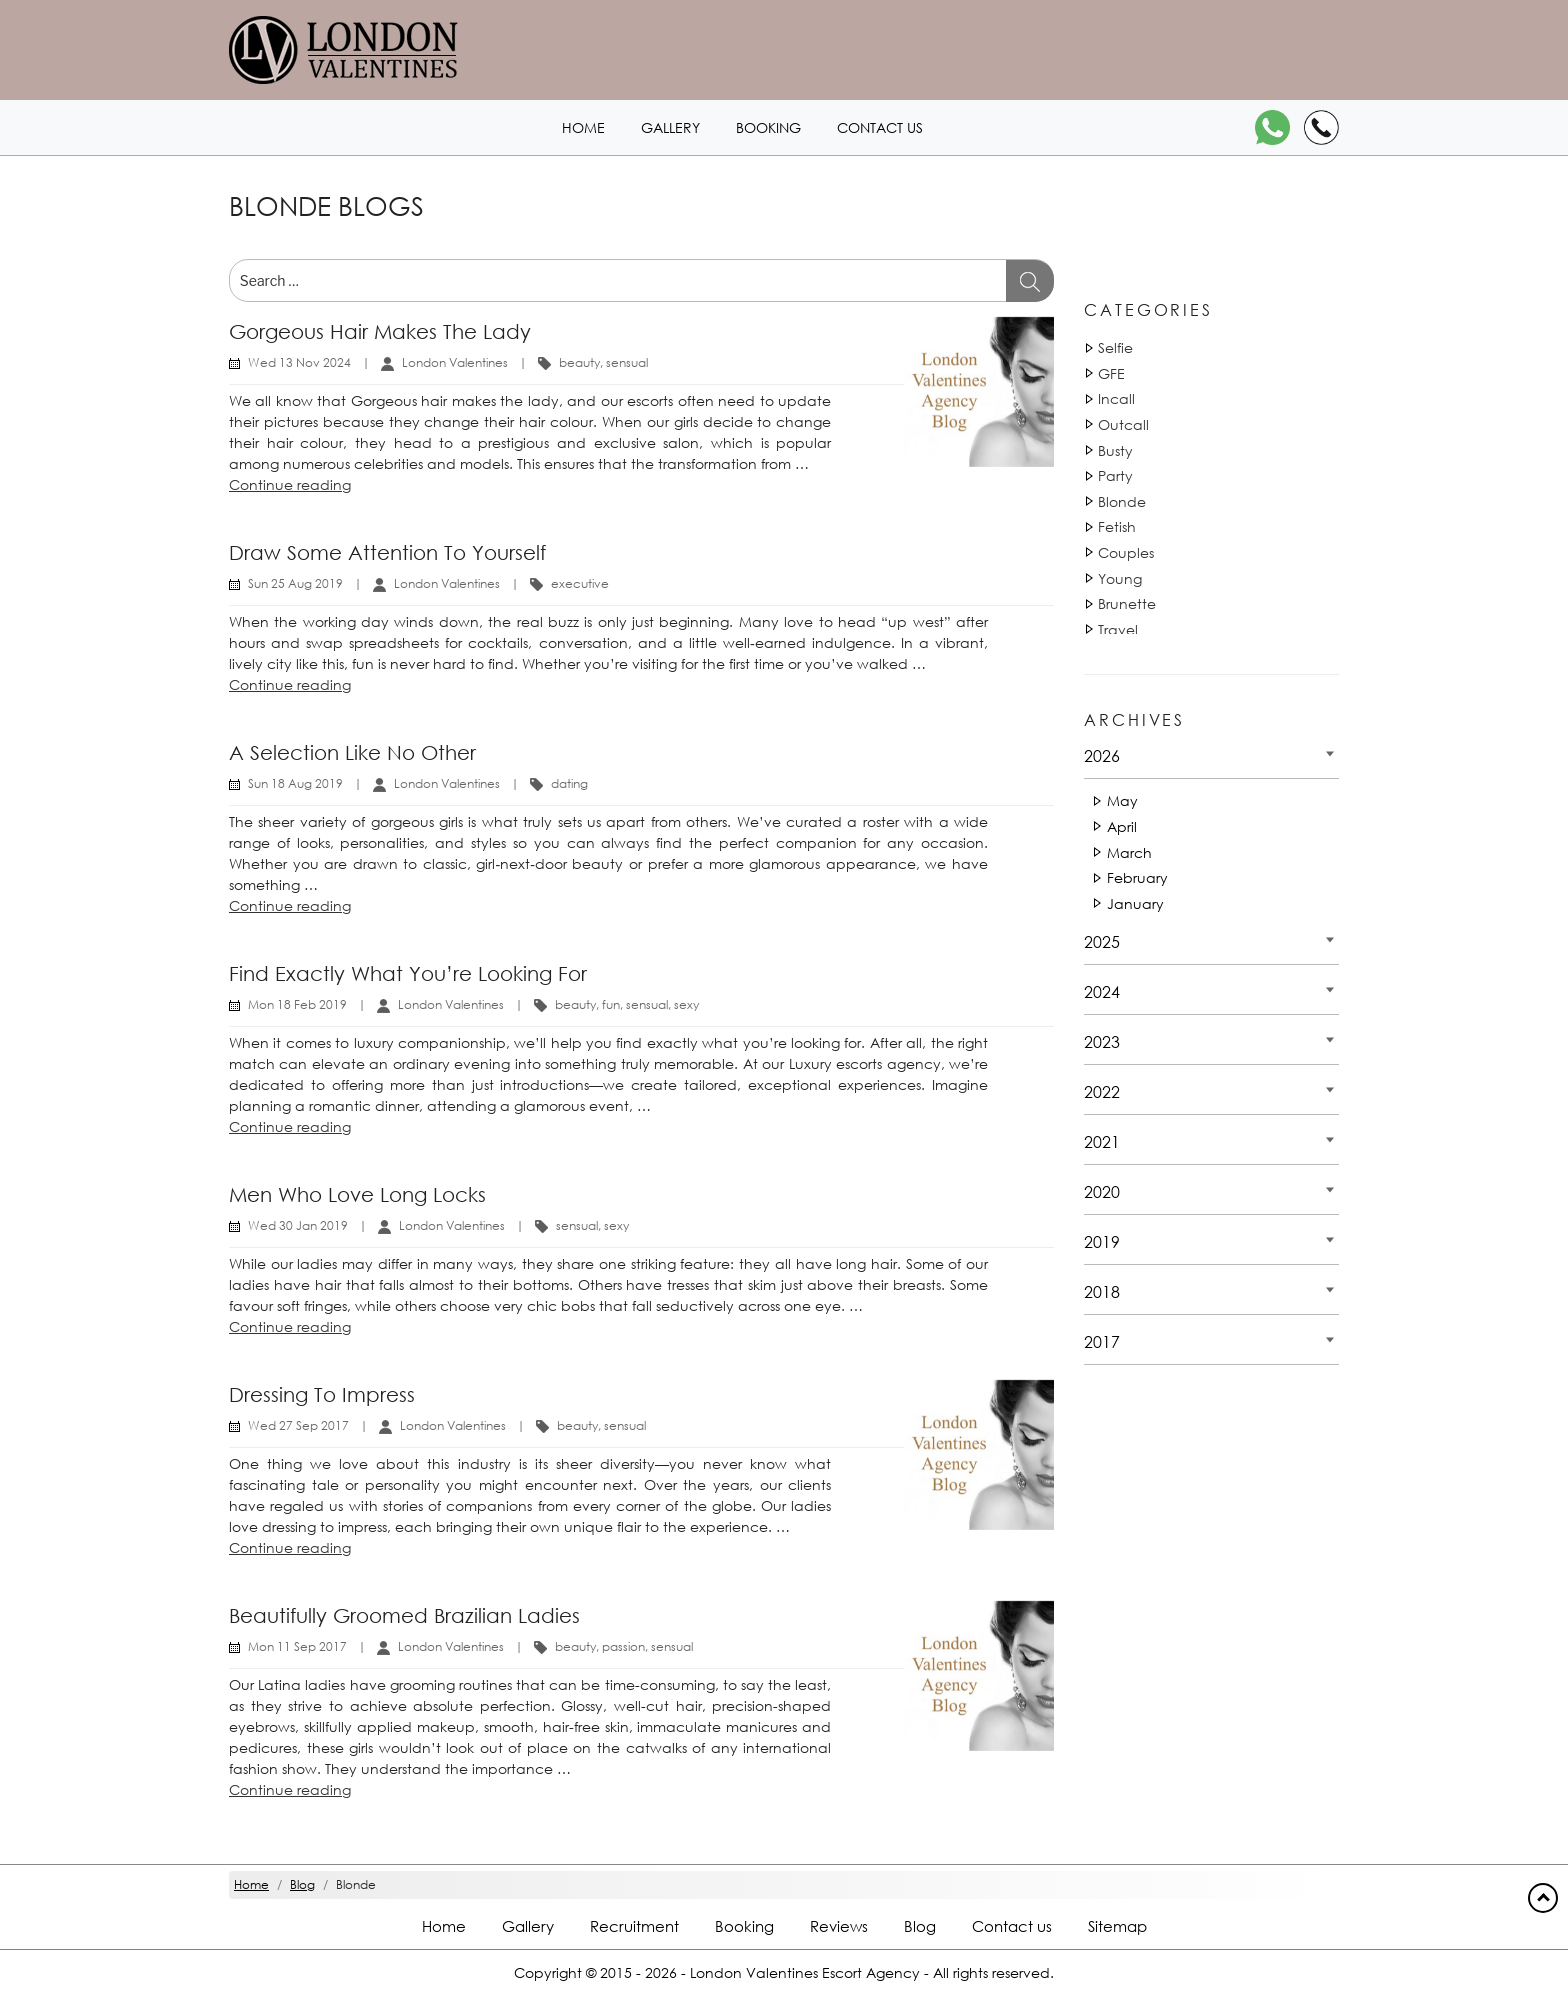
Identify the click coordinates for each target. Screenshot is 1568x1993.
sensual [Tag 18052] (647, 1004)
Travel (1118, 629)
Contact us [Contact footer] (1012, 1926)
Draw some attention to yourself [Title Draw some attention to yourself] (387, 552)
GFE (1111, 373)
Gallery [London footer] (528, 1926)
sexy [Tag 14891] (616, 1225)
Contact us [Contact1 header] (880, 127)
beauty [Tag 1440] (579, 362)
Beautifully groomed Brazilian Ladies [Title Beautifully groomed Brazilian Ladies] (404, 1615)
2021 (1102, 1141)
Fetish (1117, 526)
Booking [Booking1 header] (768, 127)
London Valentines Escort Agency (805, 1972)
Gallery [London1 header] (670, 127)
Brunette (1127, 603)
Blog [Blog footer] (920, 1926)
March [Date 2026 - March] (1129, 852)
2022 (1102, 1091)
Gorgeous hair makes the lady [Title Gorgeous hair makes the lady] (380, 331)
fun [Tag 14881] (611, 1004)
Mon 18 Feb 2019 (297, 1004)
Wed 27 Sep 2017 (298, 1425)
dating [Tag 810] (569, 783)
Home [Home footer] (444, 1926)
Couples (1126, 552)
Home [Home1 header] (583, 127)
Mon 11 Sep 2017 (297, 1646)
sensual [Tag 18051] (627, 362)
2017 (1102, 1341)
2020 (1102, 1191)
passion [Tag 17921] (623, 1646)
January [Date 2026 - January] (1135, 903)
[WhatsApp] (1272, 127)
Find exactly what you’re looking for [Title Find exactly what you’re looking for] (408, 973)
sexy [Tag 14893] (686, 1004)
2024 (1102, 991)
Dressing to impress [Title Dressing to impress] (322, 1394)
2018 (1102, 1291)
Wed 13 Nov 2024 (299, 362)
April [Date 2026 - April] (1122, 826)
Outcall (1123, 424)
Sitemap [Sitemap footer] (1117, 1926)
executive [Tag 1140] (580, 583)
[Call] (1321, 127)
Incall (1116, 398)
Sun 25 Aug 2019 (295, 583)
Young (1120, 578)
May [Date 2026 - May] (1122, 800)
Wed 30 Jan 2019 (298, 1225)
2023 (1102, 1041)
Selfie (1115, 347)
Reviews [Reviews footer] (839, 1926)
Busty (1115, 450)
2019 (1102, 1241)
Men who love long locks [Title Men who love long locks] (357, 1194)
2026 (1102, 755)
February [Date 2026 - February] (1137, 877)
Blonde (1122, 501)
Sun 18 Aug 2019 (295, 783)
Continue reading (290, 484)
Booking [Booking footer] (744, 1926)
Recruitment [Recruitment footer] (634, 1926)
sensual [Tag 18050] (577, 1225)
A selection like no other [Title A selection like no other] (352, 752)
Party (1115, 475)
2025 (1102, 941)
